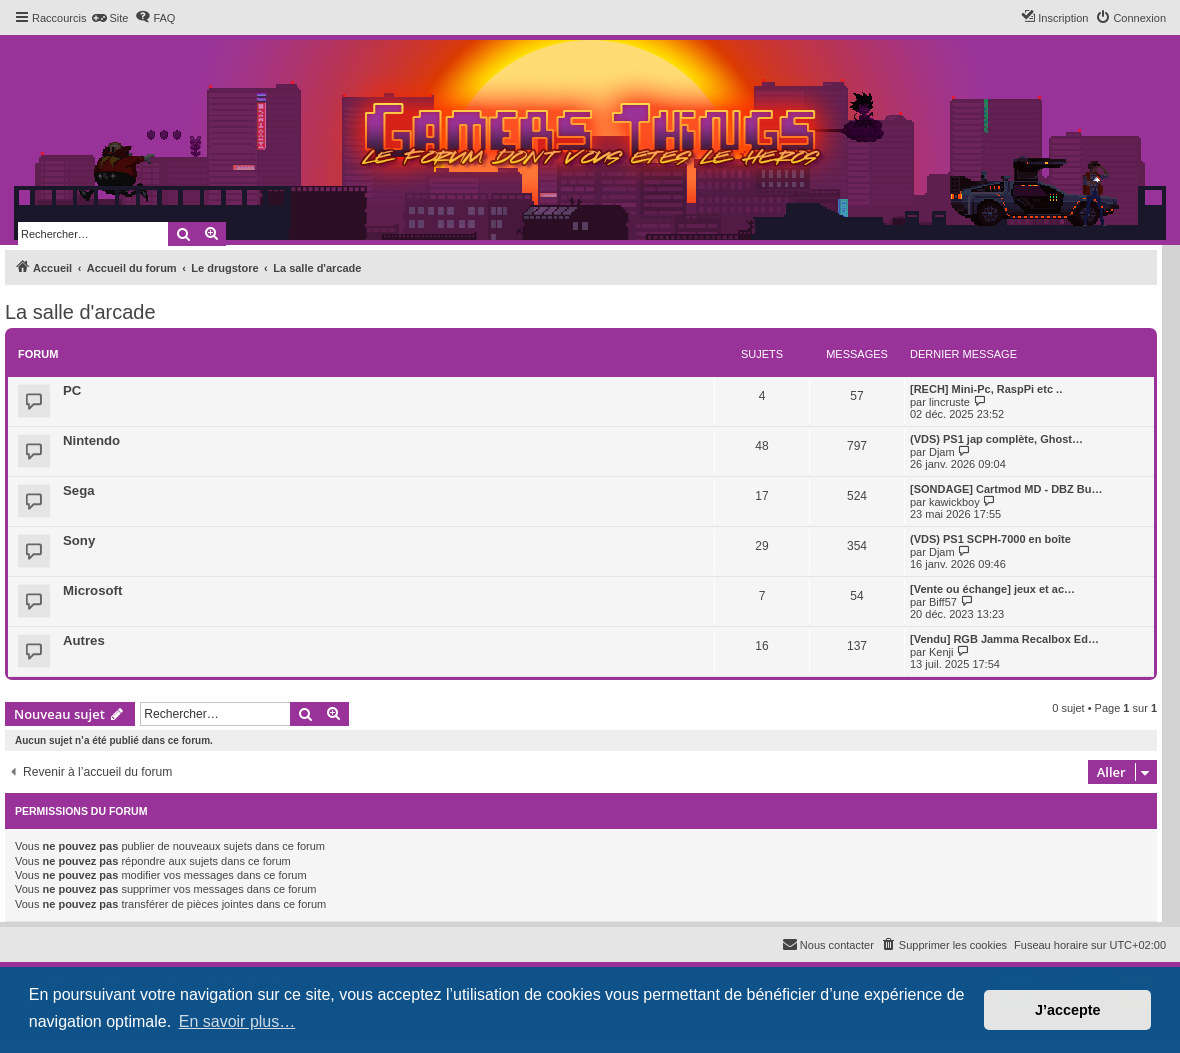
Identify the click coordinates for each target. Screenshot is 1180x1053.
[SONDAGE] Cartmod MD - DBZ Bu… (1006, 489)
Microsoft (92, 590)
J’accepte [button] (1068, 1010)
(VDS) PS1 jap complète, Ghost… (996, 439)
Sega (79, 490)
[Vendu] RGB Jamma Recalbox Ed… (1004, 639)
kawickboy (954, 502)
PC (72, 390)
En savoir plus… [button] (237, 1021)
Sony (79, 540)
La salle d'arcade (80, 312)
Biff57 (943, 602)
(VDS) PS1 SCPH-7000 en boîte (990, 539)
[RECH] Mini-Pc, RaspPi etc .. (986, 389)
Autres (84, 640)
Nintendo (91, 440)
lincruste (949, 402)
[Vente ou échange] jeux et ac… (992, 589)
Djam (942, 452)
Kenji (941, 652)
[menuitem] (109, 18)
